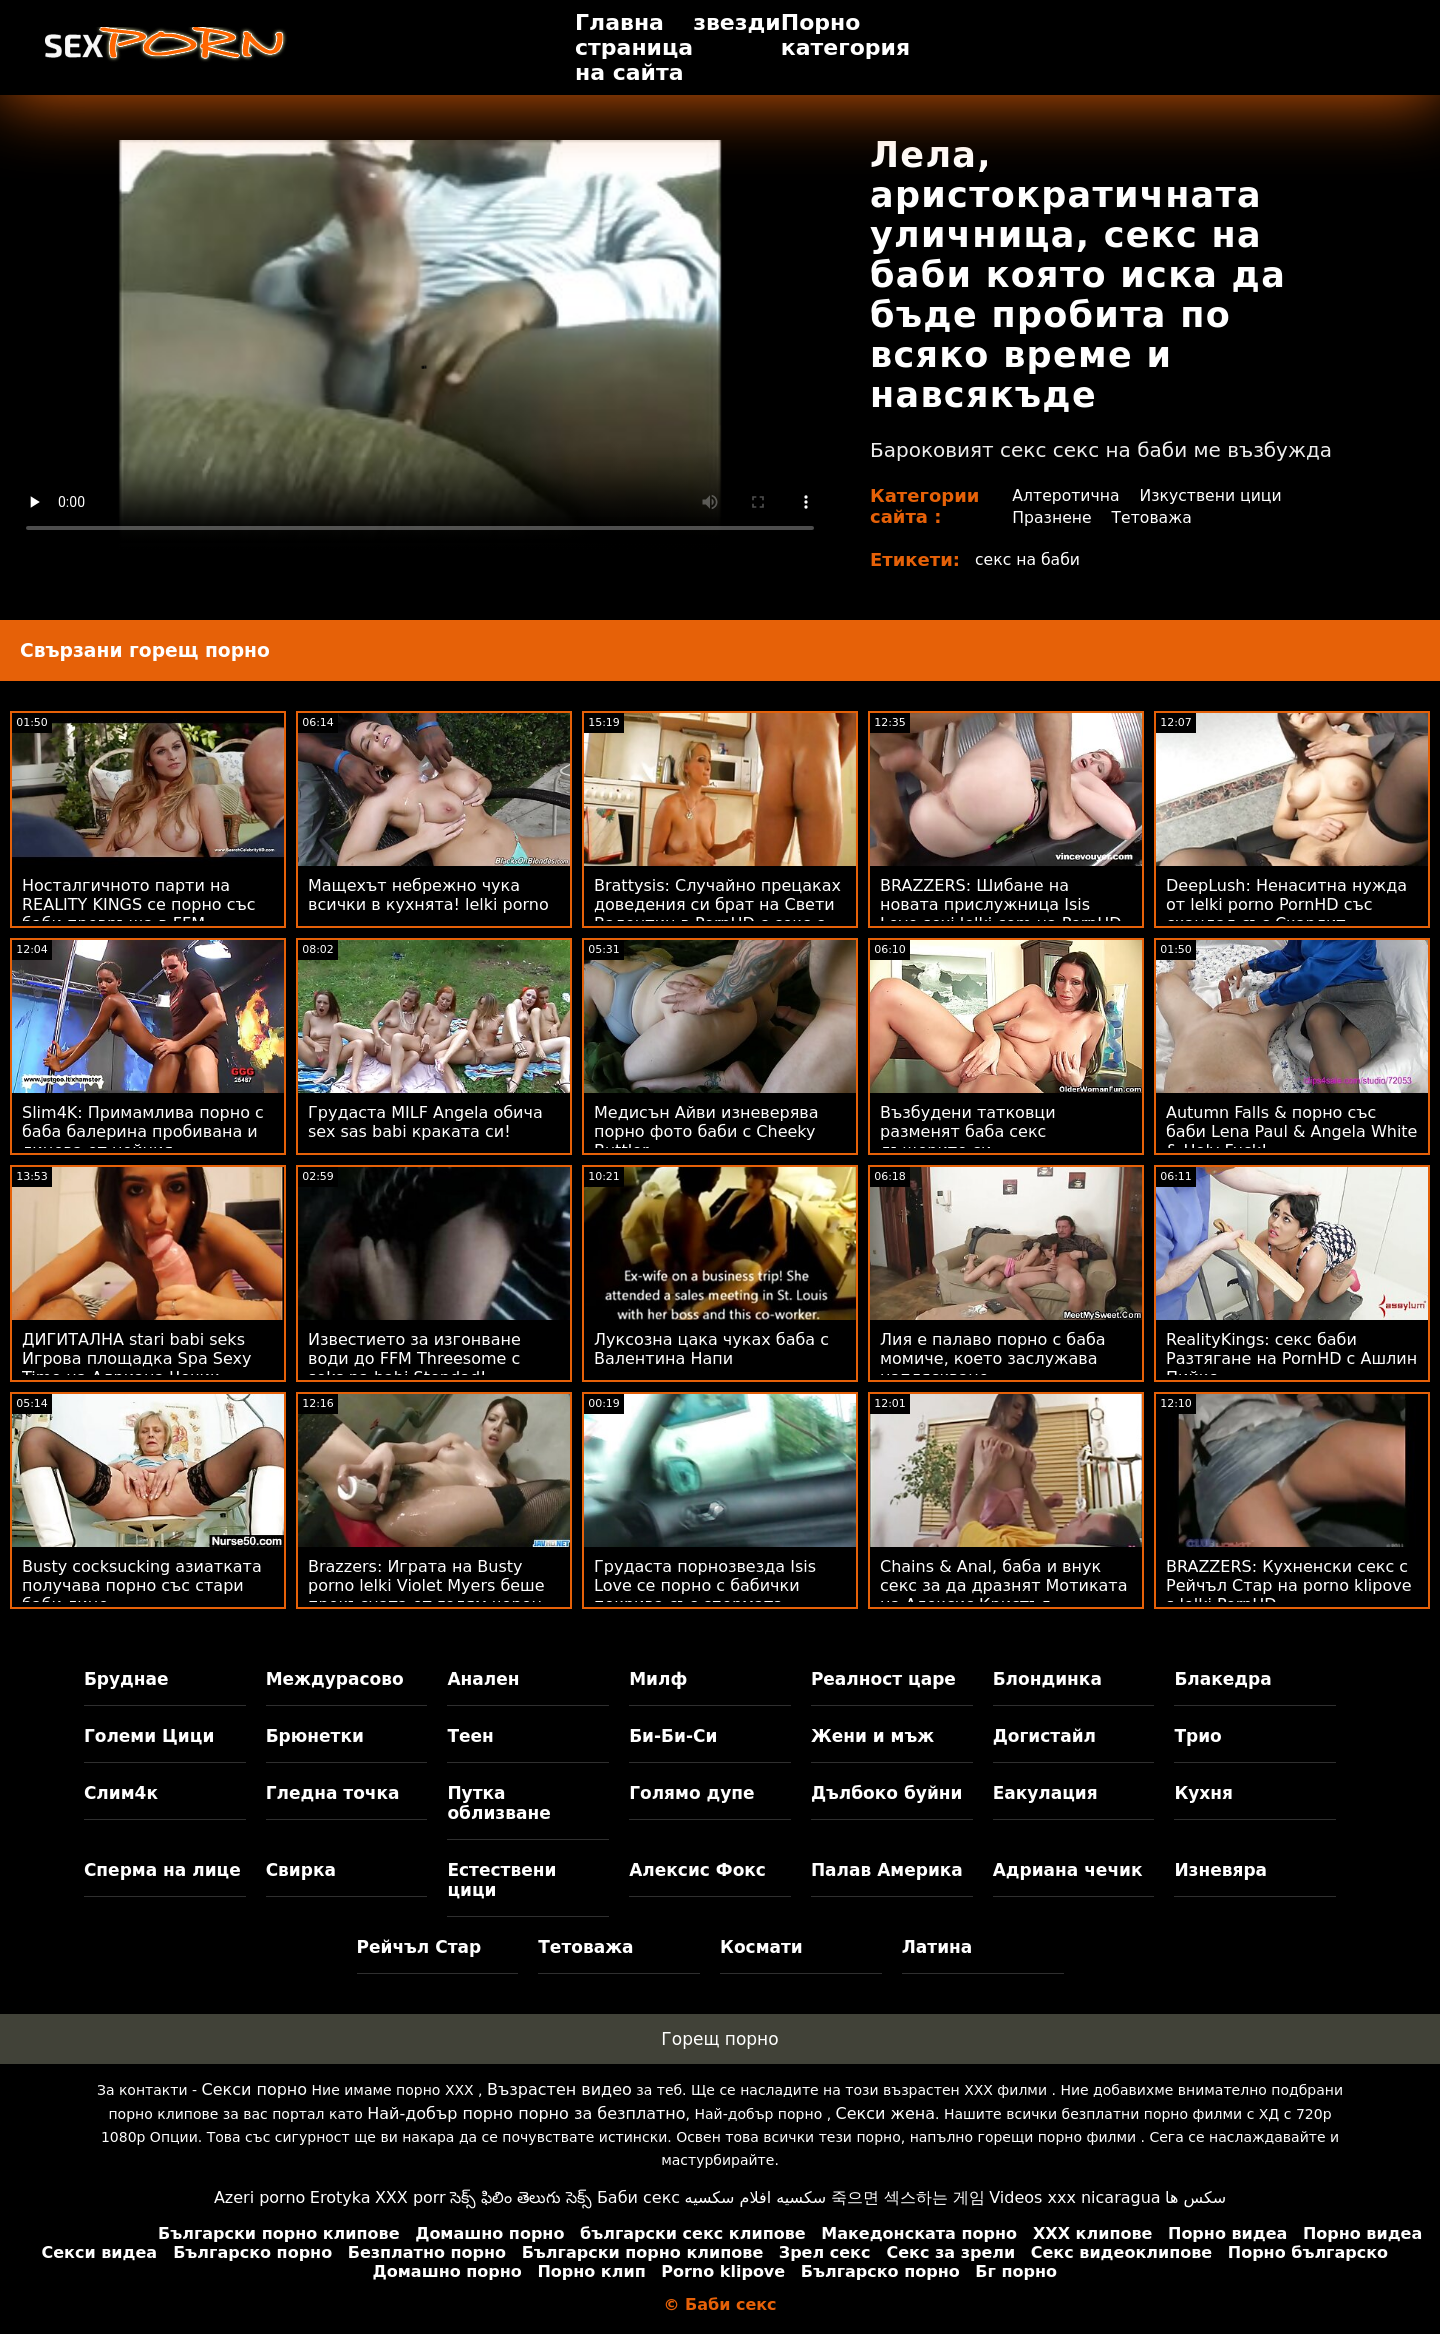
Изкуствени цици (1213, 495)
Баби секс (638, 2197)
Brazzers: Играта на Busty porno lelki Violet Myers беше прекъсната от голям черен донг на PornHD (426, 1595)
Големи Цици (149, 1736)
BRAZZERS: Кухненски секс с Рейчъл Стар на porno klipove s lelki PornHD (1289, 1585)
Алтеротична (1066, 495)
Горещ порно (719, 2039)
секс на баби (1028, 559)
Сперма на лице (162, 1870)
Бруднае (126, 1679)
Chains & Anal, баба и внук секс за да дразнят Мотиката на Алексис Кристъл (1003, 1585)
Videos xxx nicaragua (1074, 2197)
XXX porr (410, 2197)
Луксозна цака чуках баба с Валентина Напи (711, 1349)
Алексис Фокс (697, 1870)
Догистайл (1044, 1736)
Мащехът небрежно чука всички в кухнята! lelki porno (428, 895)
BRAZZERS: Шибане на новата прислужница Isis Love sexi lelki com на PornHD (1001, 904)
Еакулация (1045, 1793)
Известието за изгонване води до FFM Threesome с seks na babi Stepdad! (414, 1358)
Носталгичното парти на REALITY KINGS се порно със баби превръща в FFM (139, 904)
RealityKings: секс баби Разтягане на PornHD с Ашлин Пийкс (1291, 1358)
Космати (761, 1947)
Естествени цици (501, 1880)
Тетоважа (1153, 517)
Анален (483, 1679)
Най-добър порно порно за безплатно (526, 2113)
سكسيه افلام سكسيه (756, 2197)
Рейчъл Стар (419, 1947)
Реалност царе (883, 1679)
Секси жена (885, 2113)
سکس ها (1195, 2197)
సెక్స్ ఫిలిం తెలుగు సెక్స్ (521, 2197)
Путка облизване (498, 1803)
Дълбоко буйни (887, 1793)
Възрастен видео (559, 2089)
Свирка (301, 1870)
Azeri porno (259, 2197)
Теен (470, 1736)
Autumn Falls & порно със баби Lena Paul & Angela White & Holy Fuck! (1291, 1131)
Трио (1197, 1736)
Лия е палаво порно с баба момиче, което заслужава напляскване (993, 1358)
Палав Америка (887, 1870)
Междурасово (335, 1679)
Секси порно (254, 2089)
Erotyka (340, 2197)
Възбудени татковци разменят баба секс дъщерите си (968, 1131)
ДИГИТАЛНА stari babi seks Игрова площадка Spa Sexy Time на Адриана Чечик (136, 1358)
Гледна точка (333, 1793)
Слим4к (121, 1793)
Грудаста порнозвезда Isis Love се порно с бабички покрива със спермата (705, 1585)
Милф (658, 1679)
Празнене (1051, 517)
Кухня (1203, 1793)
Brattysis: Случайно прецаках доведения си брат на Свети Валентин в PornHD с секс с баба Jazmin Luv (717, 914)
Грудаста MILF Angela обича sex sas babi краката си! (425, 1122)
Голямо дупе (691, 1793)
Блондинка (1047, 1679)
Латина (937, 1947)
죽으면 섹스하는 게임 (908, 2197)
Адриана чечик (1068, 1870)
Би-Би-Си (673, 1736)
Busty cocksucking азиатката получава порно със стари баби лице (142, 1585)
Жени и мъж (872, 1736)
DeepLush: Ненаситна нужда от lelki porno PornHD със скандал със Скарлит (1286, 904)
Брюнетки (315, 1736)
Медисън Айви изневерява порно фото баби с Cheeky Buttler (706, 1131)
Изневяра (1220, 1870)
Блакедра (1222, 1679)
